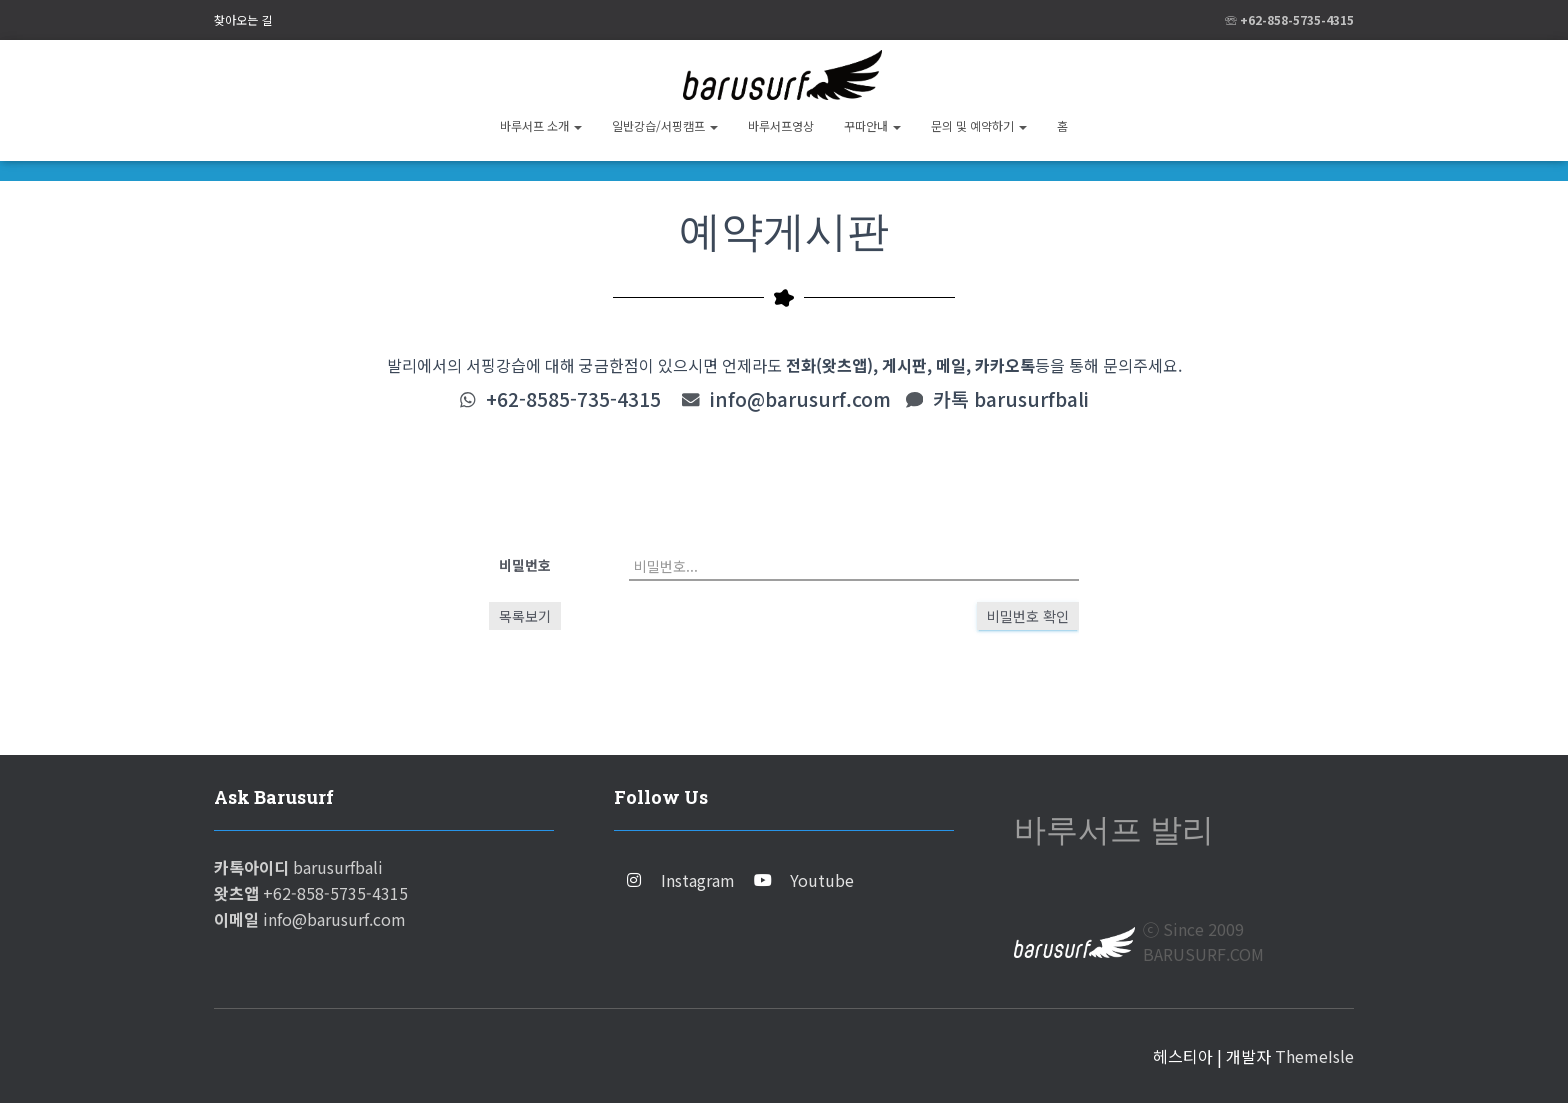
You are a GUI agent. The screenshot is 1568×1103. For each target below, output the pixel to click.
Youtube (822, 880)
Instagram (698, 880)
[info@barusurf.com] (691, 399)
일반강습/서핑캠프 (665, 125)
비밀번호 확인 (1028, 616)
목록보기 (525, 616)
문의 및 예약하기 (979, 125)
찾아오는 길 (243, 19)
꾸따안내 (872, 125)
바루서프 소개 (541, 125)
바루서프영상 (781, 125)
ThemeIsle (1314, 1056)
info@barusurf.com (800, 399)
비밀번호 (525, 565)
